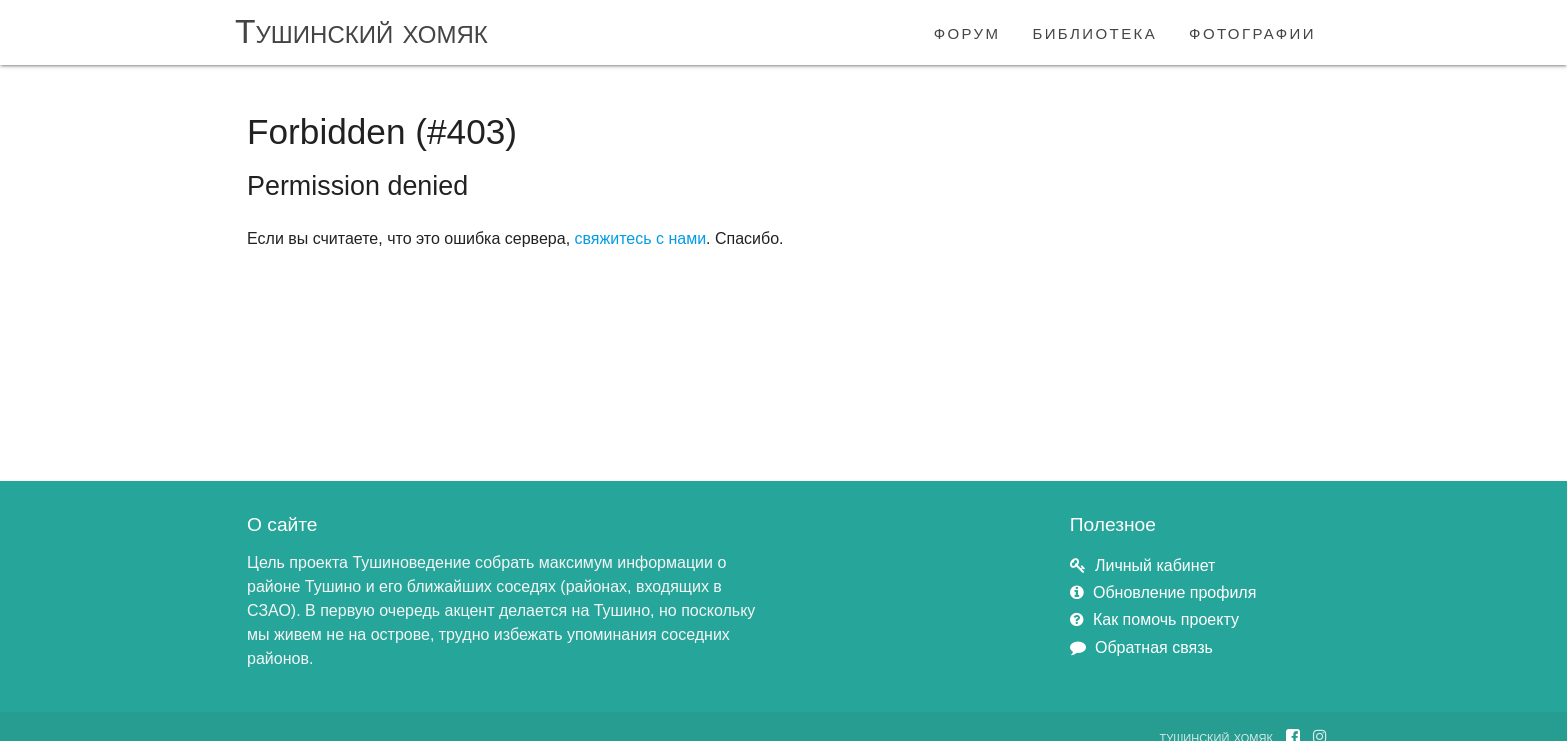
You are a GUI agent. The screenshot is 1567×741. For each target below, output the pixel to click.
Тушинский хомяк (361, 31)
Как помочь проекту (1166, 619)
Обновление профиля (1174, 592)
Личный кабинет (1155, 565)
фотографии (1252, 31)
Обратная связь (1154, 647)
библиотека (1094, 31)
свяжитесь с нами (641, 238)
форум (967, 31)
